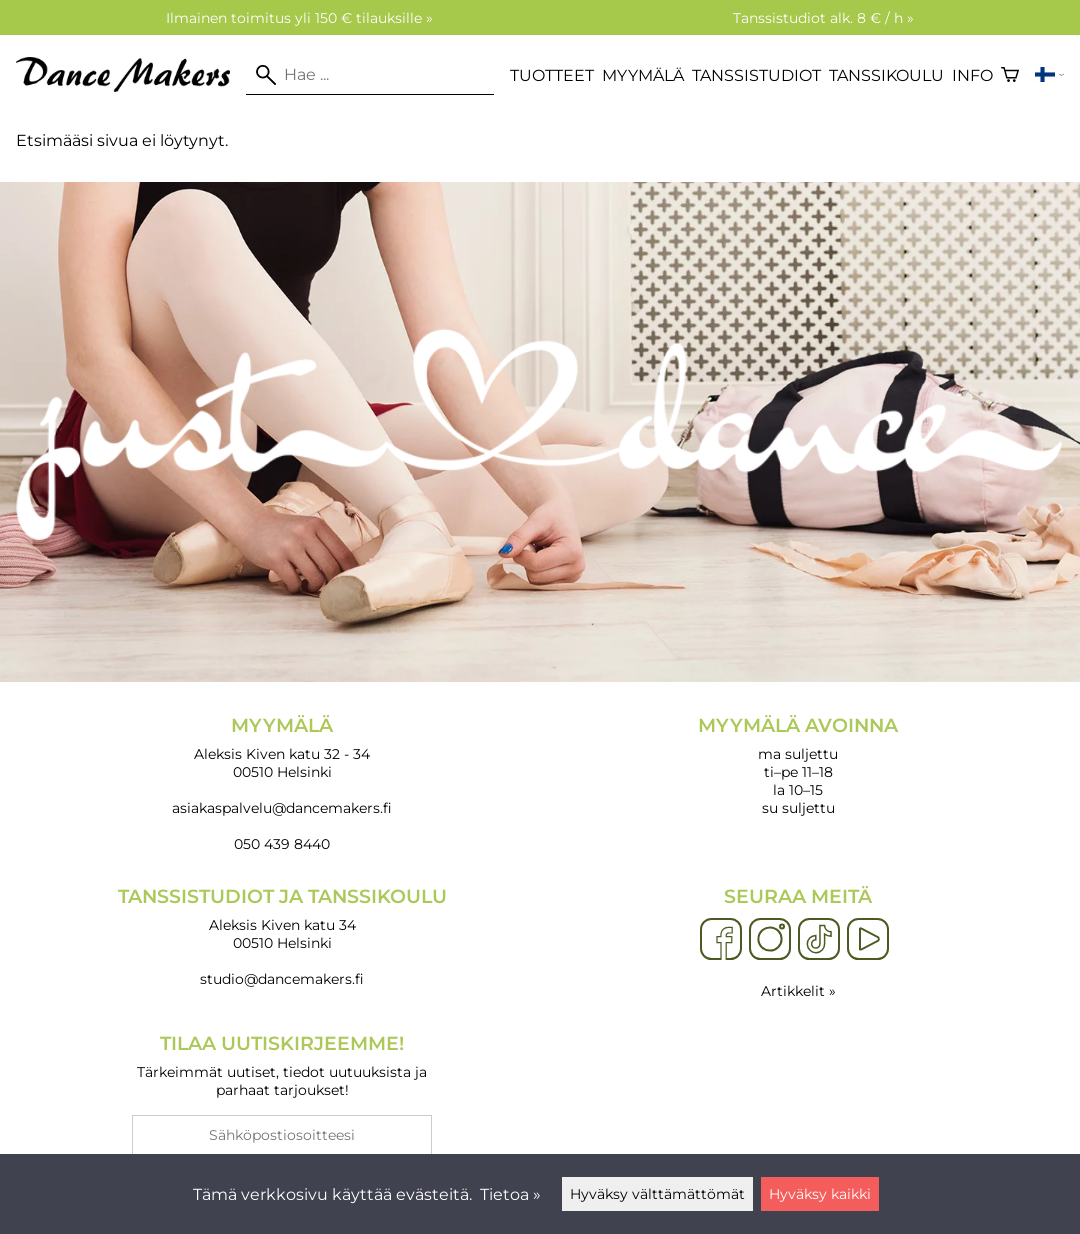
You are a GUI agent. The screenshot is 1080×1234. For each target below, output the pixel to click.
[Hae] (370, 75)
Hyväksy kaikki (820, 1194)
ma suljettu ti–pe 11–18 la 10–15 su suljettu (798, 765)
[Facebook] (721, 940)
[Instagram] (770, 940)
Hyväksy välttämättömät (657, 1194)
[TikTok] (819, 940)
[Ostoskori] (1010, 75)
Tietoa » (510, 1194)
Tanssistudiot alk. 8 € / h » (823, 18)
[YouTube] (868, 940)
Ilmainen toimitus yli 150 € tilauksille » (299, 18)
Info (972, 75)
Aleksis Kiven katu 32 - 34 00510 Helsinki (282, 747)
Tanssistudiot (756, 75)
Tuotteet (552, 75)
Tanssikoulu (886, 75)
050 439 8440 (282, 844)
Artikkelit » (798, 991)
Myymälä (643, 75)
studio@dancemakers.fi (282, 979)
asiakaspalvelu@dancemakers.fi (282, 808)
